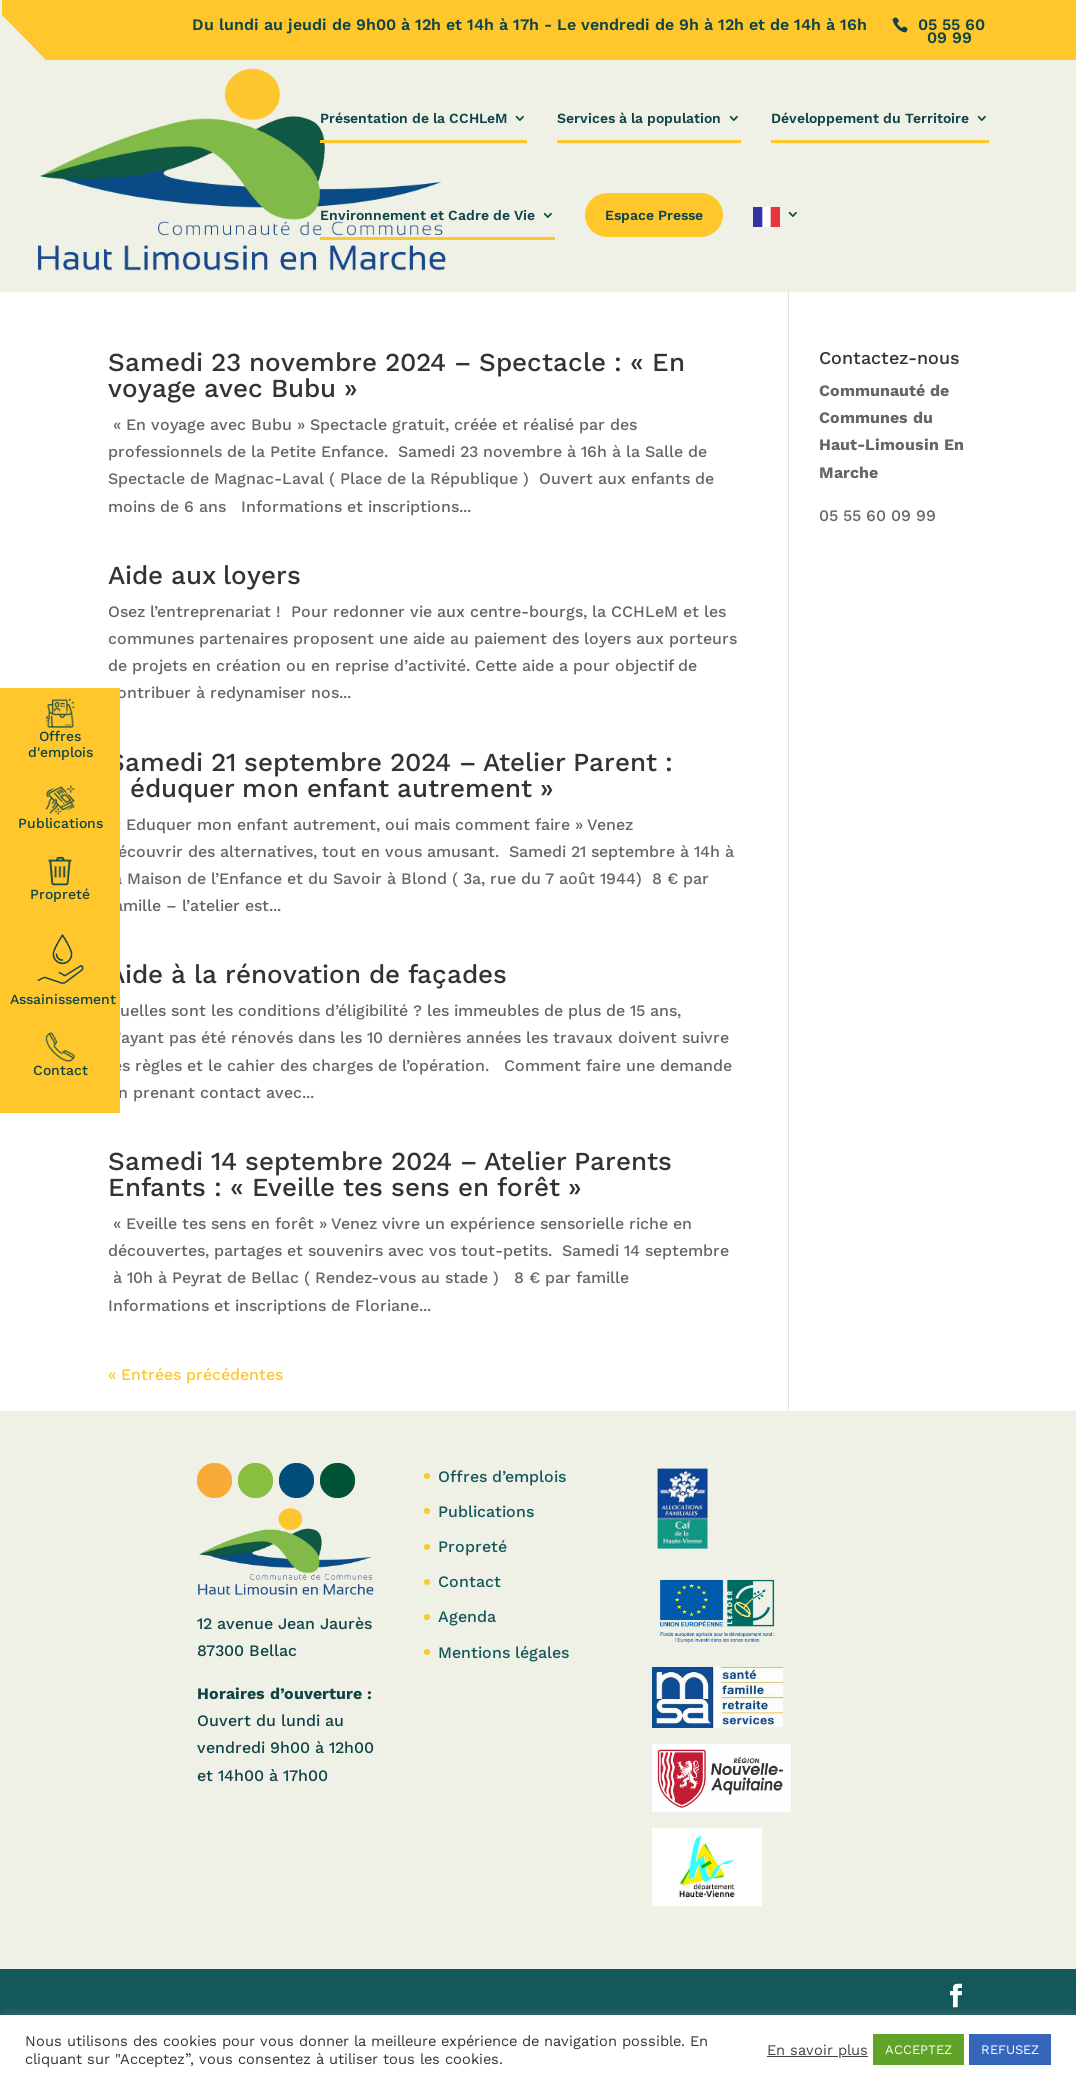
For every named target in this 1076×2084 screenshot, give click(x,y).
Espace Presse (654, 215)
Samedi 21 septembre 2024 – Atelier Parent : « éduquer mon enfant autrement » (390, 775)
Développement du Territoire (870, 118)
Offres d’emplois (502, 1476)
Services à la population (639, 118)
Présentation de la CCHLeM (413, 118)
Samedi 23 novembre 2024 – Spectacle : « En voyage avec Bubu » (396, 375)
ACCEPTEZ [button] (918, 2049)
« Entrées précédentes (195, 1374)
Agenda (467, 1616)
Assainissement (63, 967)
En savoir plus (817, 2050)
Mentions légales (503, 1652)
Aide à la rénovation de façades (307, 974)
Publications (60, 808)
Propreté (60, 879)
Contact (60, 1055)
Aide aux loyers (204, 575)
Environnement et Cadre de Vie (427, 215)
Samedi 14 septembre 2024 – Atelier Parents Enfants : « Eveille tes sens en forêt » (390, 1174)
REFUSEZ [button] (1010, 2049)
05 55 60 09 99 (877, 515)
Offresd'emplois (60, 729)
